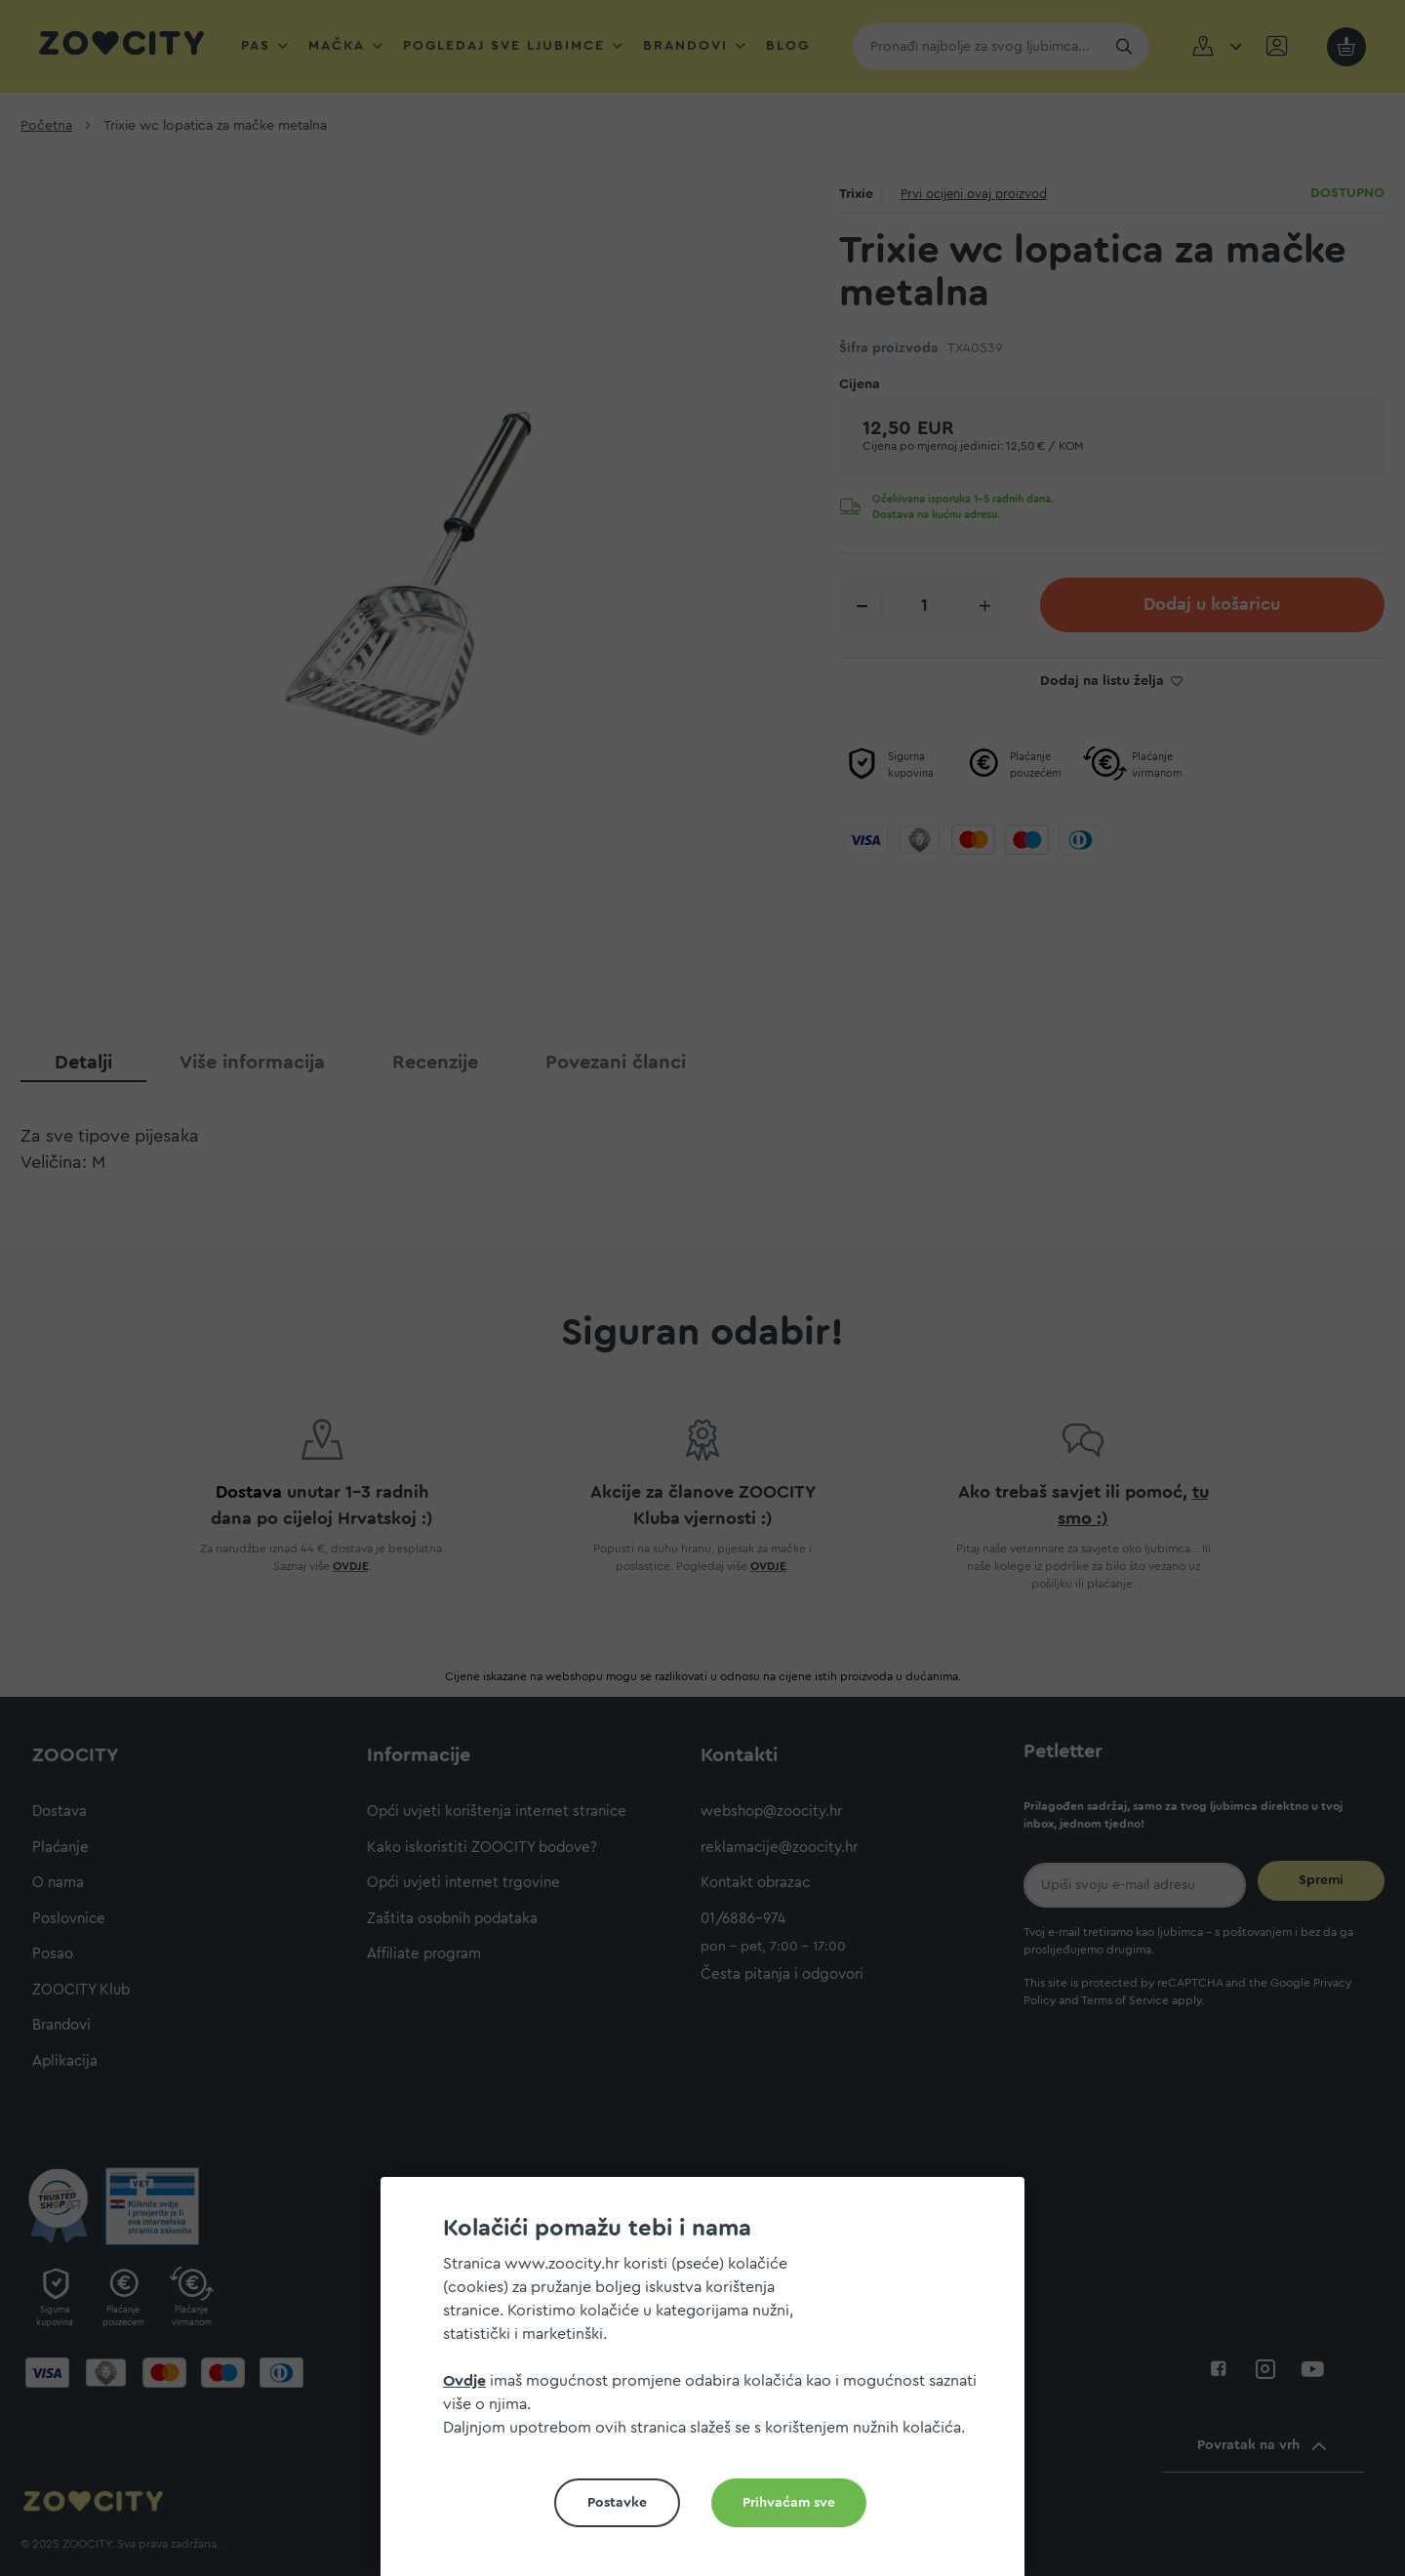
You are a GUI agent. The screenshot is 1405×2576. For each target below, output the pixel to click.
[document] (710, 2384)
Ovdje (464, 2381)
